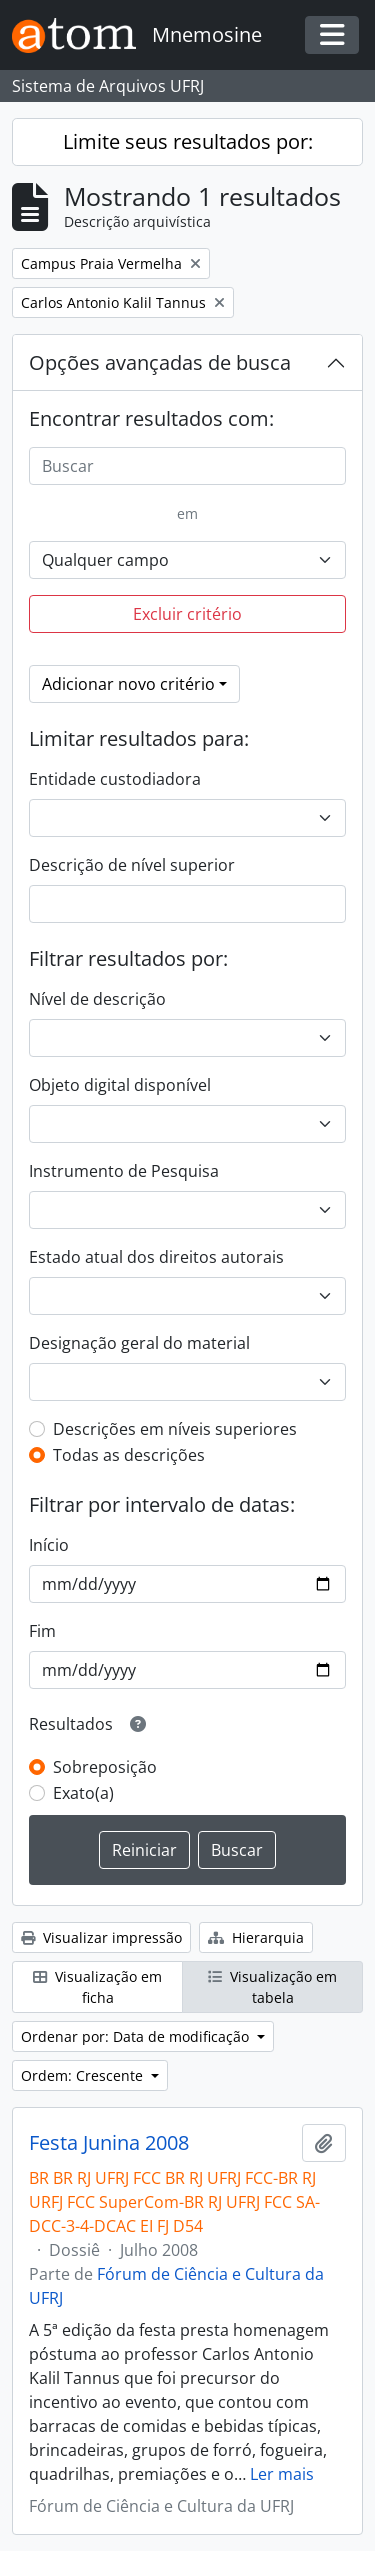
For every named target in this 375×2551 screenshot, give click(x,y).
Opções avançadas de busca (160, 362)
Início (49, 1545)
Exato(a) (83, 1793)
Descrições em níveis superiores (175, 1429)
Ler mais (282, 2474)
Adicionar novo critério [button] (128, 684)
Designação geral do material (139, 1343)
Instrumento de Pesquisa (124, 1171)
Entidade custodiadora (115, 779)
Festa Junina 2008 (109, 2143)
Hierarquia (256, 1937)
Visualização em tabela (272, 1987)
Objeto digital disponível (120, 1085)
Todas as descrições (129, 1455)
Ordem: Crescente (84, 2075)
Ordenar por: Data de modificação (137, 2036)
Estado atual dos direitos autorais (156, 1257)
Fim (42, 1631)
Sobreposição (105, 1767)
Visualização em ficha (97, 1987)
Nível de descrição (97, 999)
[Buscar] (187, 466)
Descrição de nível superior (132, 865)
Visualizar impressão (101, 1937)
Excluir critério (187, 614)
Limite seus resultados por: (188, 141)
